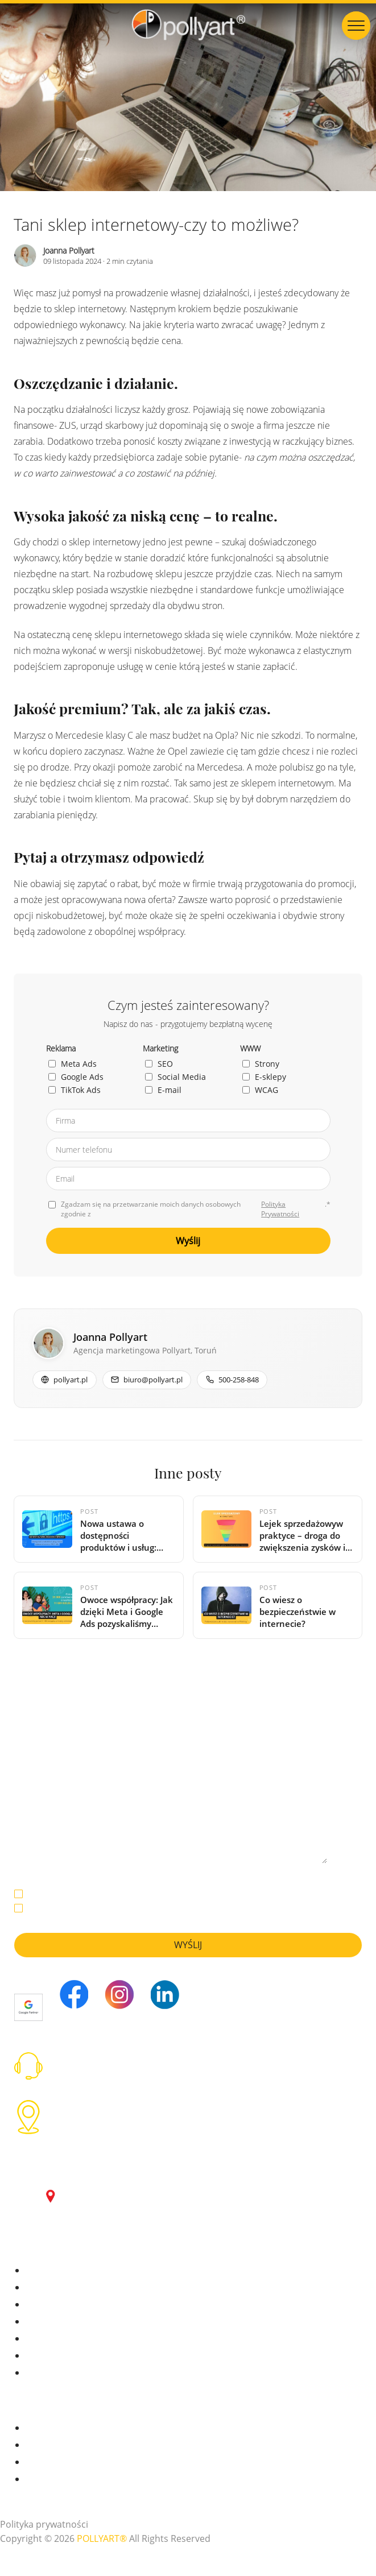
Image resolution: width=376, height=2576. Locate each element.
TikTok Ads (74, 1089)
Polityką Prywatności (274, 1894)
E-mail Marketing (58, 2339)
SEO (159, 1063)
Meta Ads (72, 1063)
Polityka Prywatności (280, 1209)
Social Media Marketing (70, 2322)
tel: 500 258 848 (90, 2055)
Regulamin (46, 2479)
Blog (34, 2445)
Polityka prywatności (44, 2525)
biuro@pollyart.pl (94, 2068)
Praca (36, 2428)
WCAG (260, 1089)
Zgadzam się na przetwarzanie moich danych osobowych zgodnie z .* (189, 1209)
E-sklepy (264, 1076)
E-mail (163, 1089)
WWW (37, 2356)
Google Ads (76, 1076)
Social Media (175, 1076)
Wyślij (188, 1241)
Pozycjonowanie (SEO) (67, 2305)
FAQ (33, 2462)
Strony (260, 1063)
